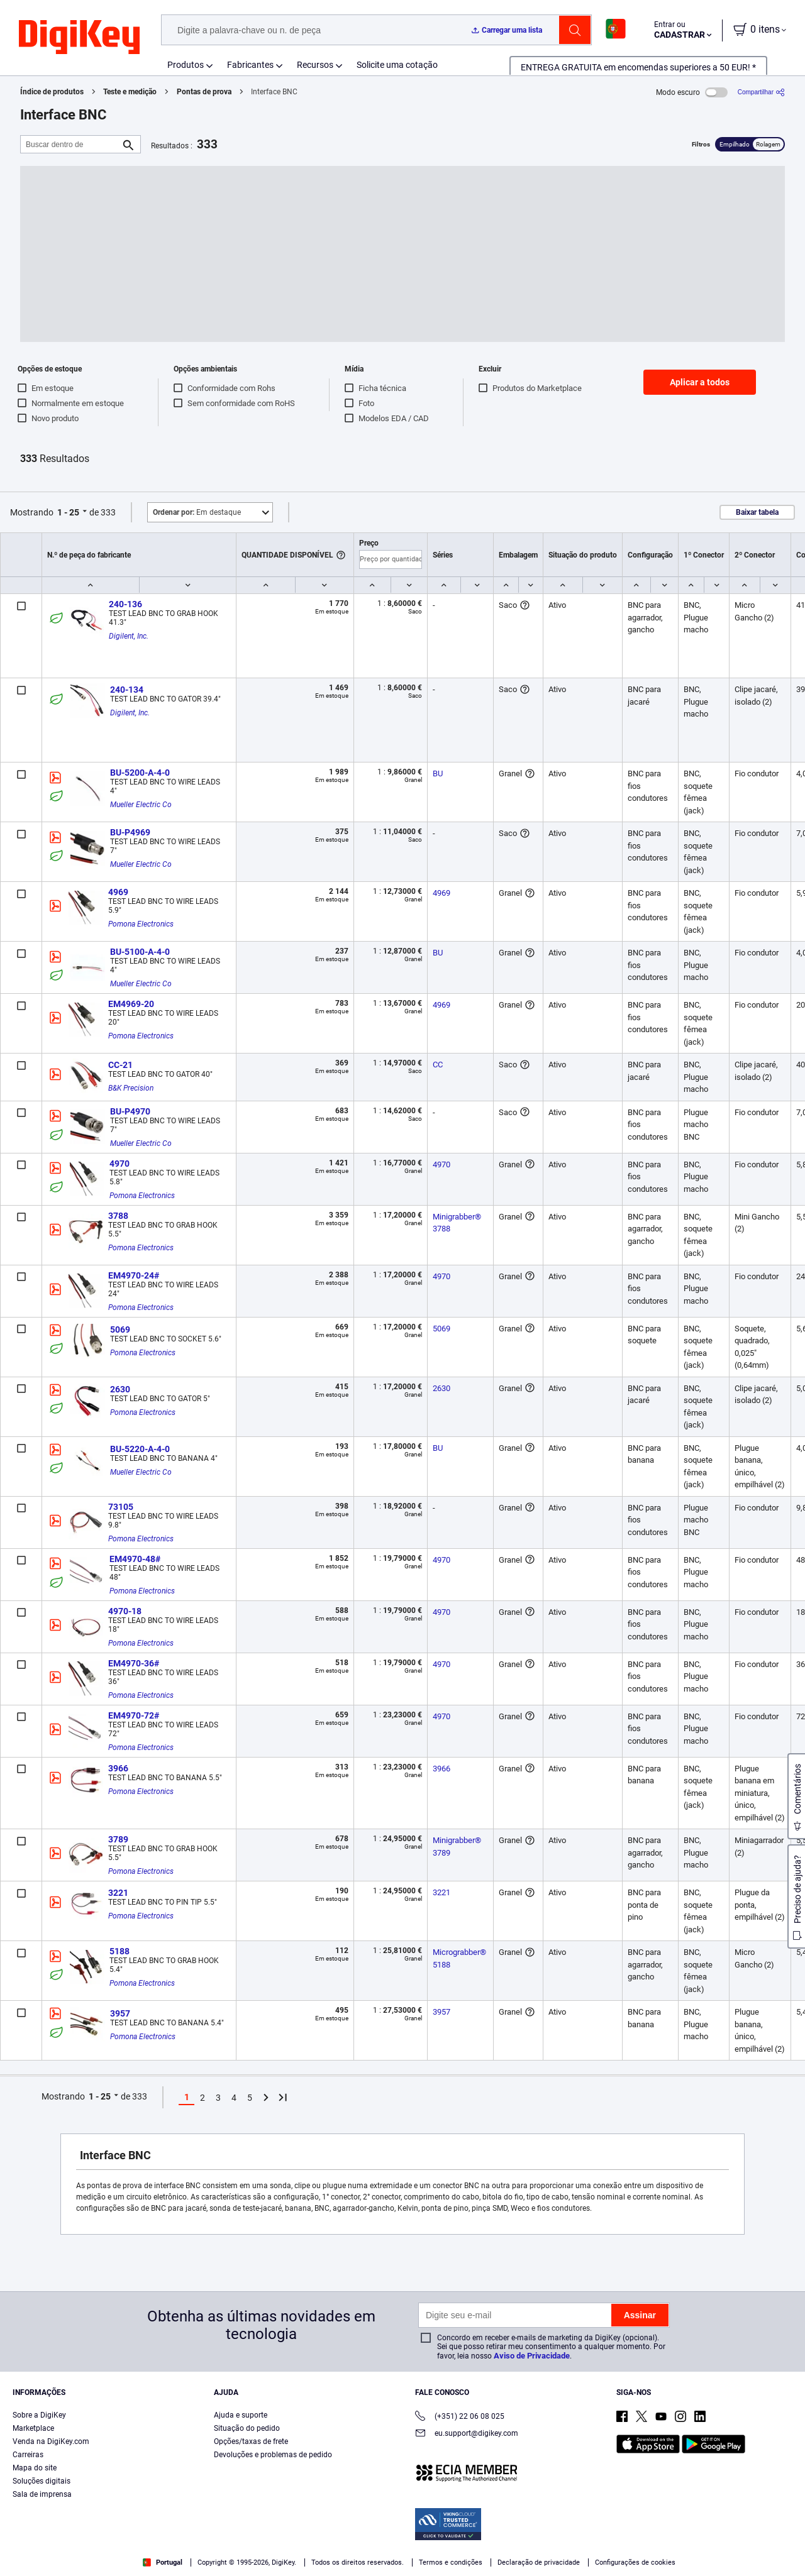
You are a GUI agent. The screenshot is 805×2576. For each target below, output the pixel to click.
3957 (120, 2013)
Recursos (315, 65)
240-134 (126, 690)
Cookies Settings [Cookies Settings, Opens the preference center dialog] (616, 2548)
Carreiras (28, 2454)
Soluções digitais (41, 2481)
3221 (118, 1893)
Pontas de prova (204, 91)
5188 (119, 1951)
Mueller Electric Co (141, 804)
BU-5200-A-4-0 (140, 773)
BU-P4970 (130, 1111)
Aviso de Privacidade (532, 2355)
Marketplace (33, 2428)
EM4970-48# (134, 1559)
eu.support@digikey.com (466, 2434)
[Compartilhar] (761, 92)
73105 (120, 1507)
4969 (118, 892)
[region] (402, 2548)
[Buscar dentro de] (70, 144)
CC (438, 1064)
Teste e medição (130, 91)
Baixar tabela (757, 512)
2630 (120, 1389)
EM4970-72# (133, 1715)
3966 (118, 1768)
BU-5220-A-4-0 (140, 1449)
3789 (118, 1839)
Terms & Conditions (225, 2563)
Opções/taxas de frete (251, 2441)
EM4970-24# (133, 1275)
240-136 (125, 604)
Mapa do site (35, 2467)
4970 (119, 1164)
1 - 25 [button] (68, 512)
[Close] (785, 2547)
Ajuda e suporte (240, 2415)
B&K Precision (130, 1088)
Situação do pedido (247, 2428)
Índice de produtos (52, 91)
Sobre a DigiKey (39, 2415)
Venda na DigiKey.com (51, 2441)
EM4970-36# (133, 1663)
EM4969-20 (131, 1004)
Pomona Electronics (141, 924)
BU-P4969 (130, 832)
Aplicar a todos (700, 382)
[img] (79, 37)
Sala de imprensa (42, 2494)
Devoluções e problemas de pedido (273, 2454)
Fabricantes (250, 65)
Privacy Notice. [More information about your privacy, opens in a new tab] (303, 2563)
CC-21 (120, 1065)
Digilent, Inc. (128, 636)
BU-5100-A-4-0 (140, 952)
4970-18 (125, 1611)
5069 (120, 1329)
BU (438, 773)
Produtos (185, 65)
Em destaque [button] (197, 512)
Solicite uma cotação (397, 65)
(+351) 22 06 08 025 (459, 2417)
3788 (118, 1216)
